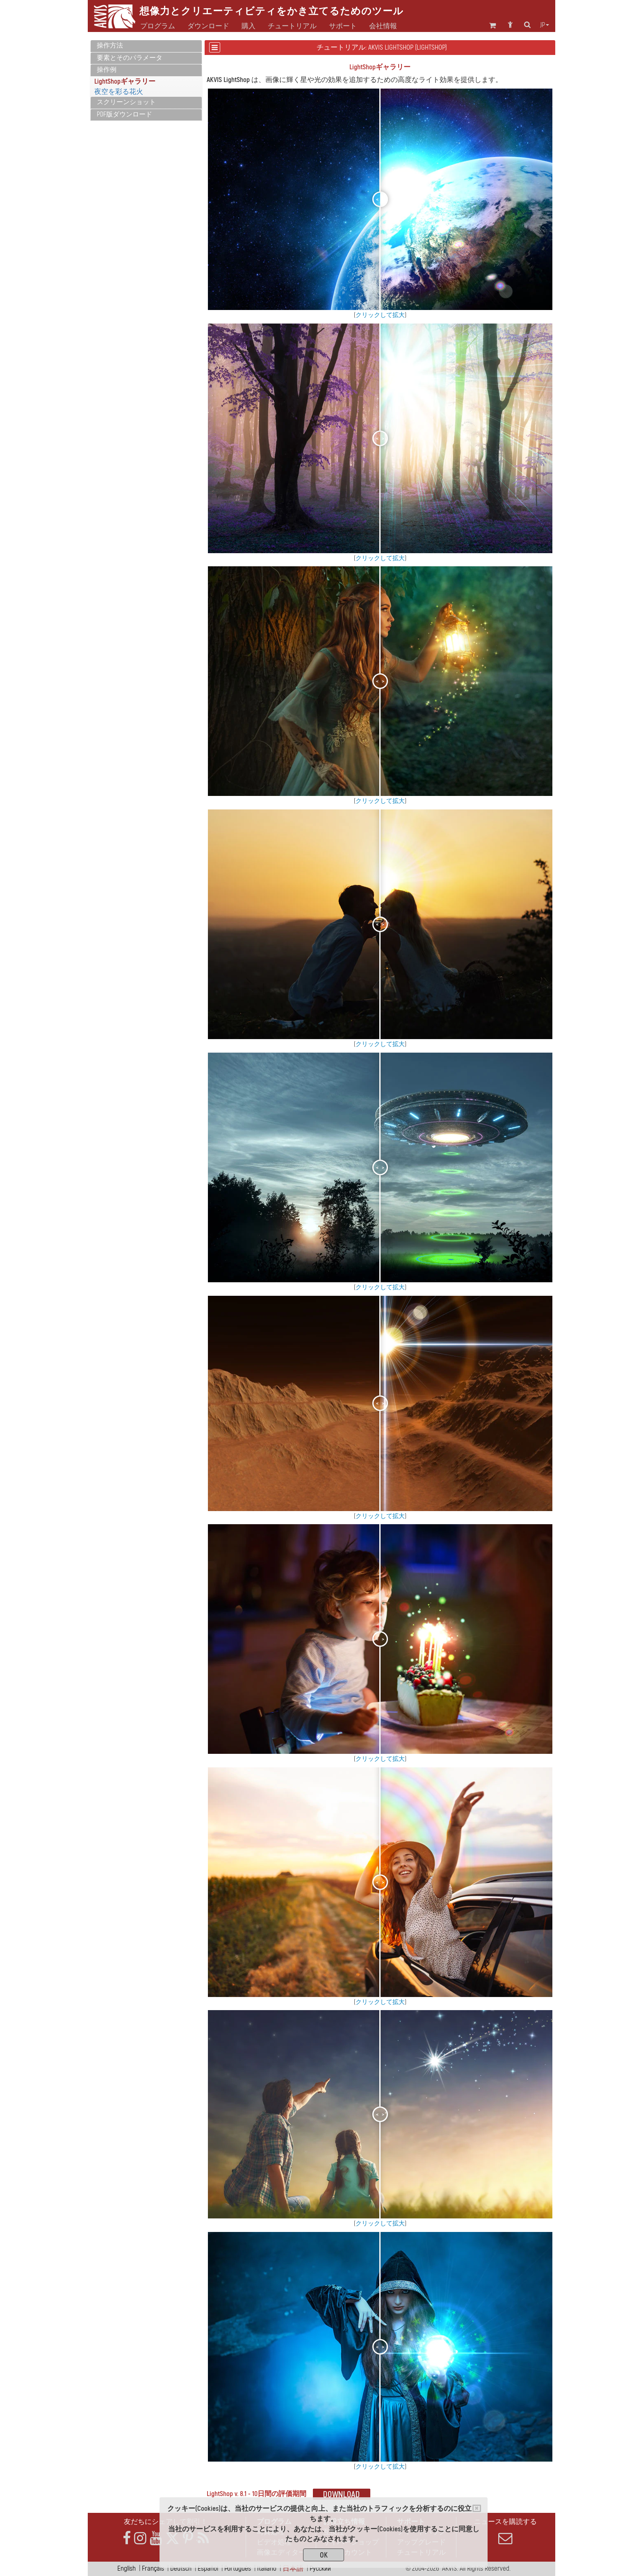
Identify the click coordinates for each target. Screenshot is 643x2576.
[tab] (146, 46)
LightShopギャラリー (124, 81)
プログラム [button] (157, 26)
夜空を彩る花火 (118, 91)
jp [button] (544, 25)
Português (237, 2568)
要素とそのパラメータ (129, 58)
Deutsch (181, 2568)
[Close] (476, 2508)
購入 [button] (248, 26)
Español (208, 2568)
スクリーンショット (126, 102)
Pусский (320, 2568)
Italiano (266, 2568)
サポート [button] (343, 26)
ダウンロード (208, 26)
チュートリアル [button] (292, 26)
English (126, 2568)
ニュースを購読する (505, 2531)
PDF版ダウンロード (124, 114)
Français (153, 2568)
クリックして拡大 (380, 315)
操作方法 (110, 45)
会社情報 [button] (383, 26)
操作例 (106, 70)
